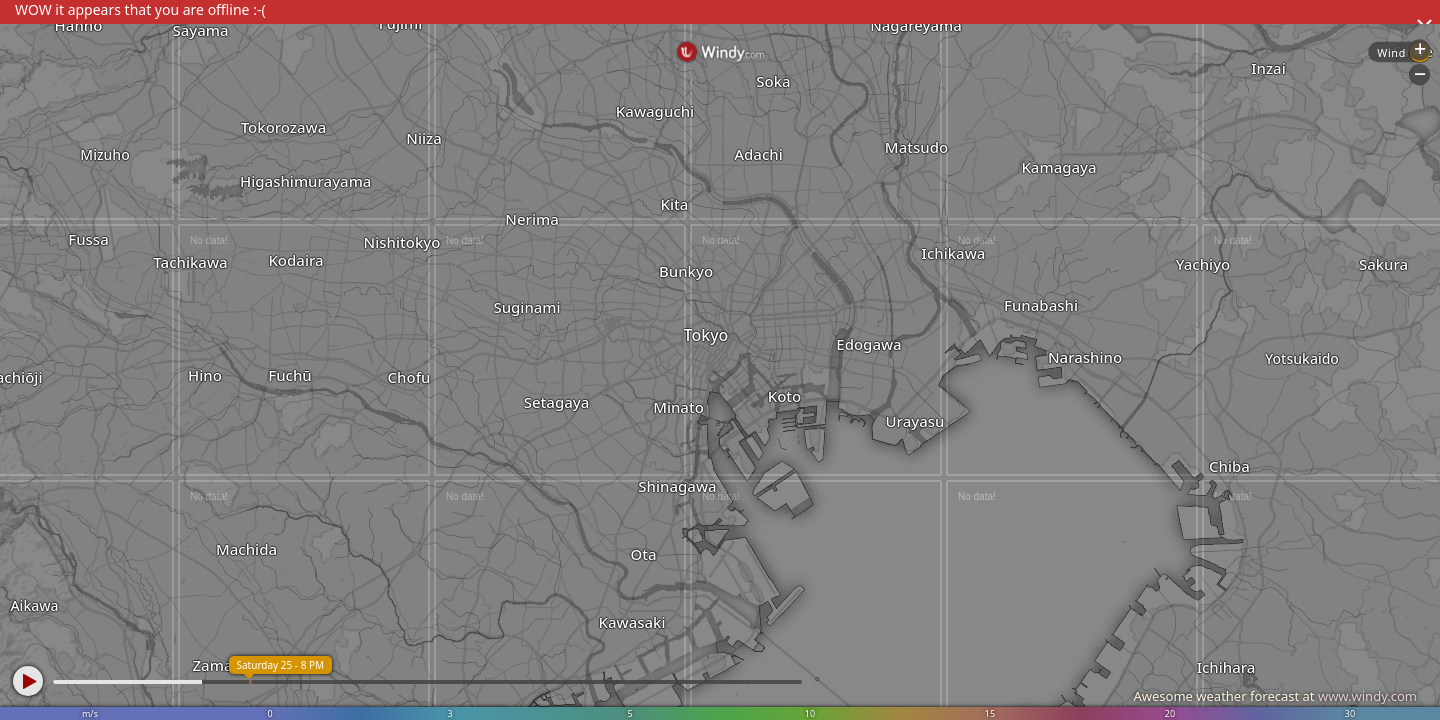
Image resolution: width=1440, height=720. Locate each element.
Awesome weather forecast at (1275, 696)
